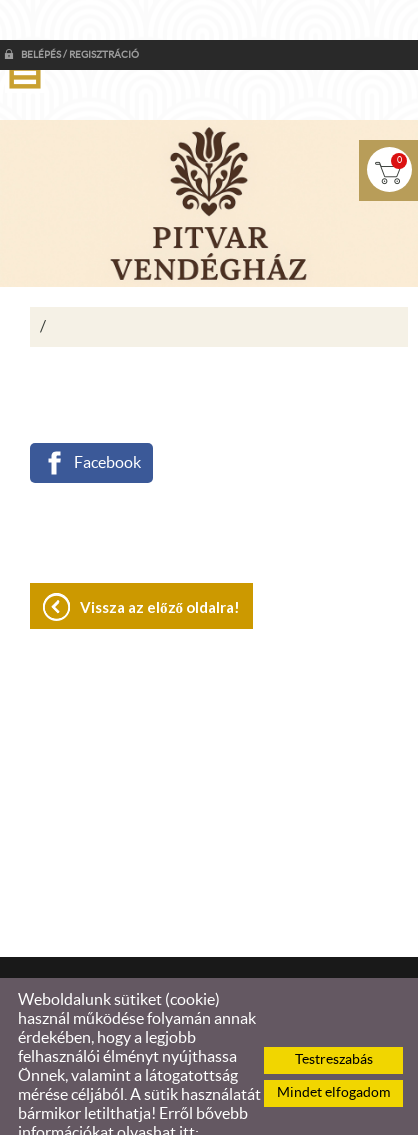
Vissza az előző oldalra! (160, 567)
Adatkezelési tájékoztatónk (111, 1112)
